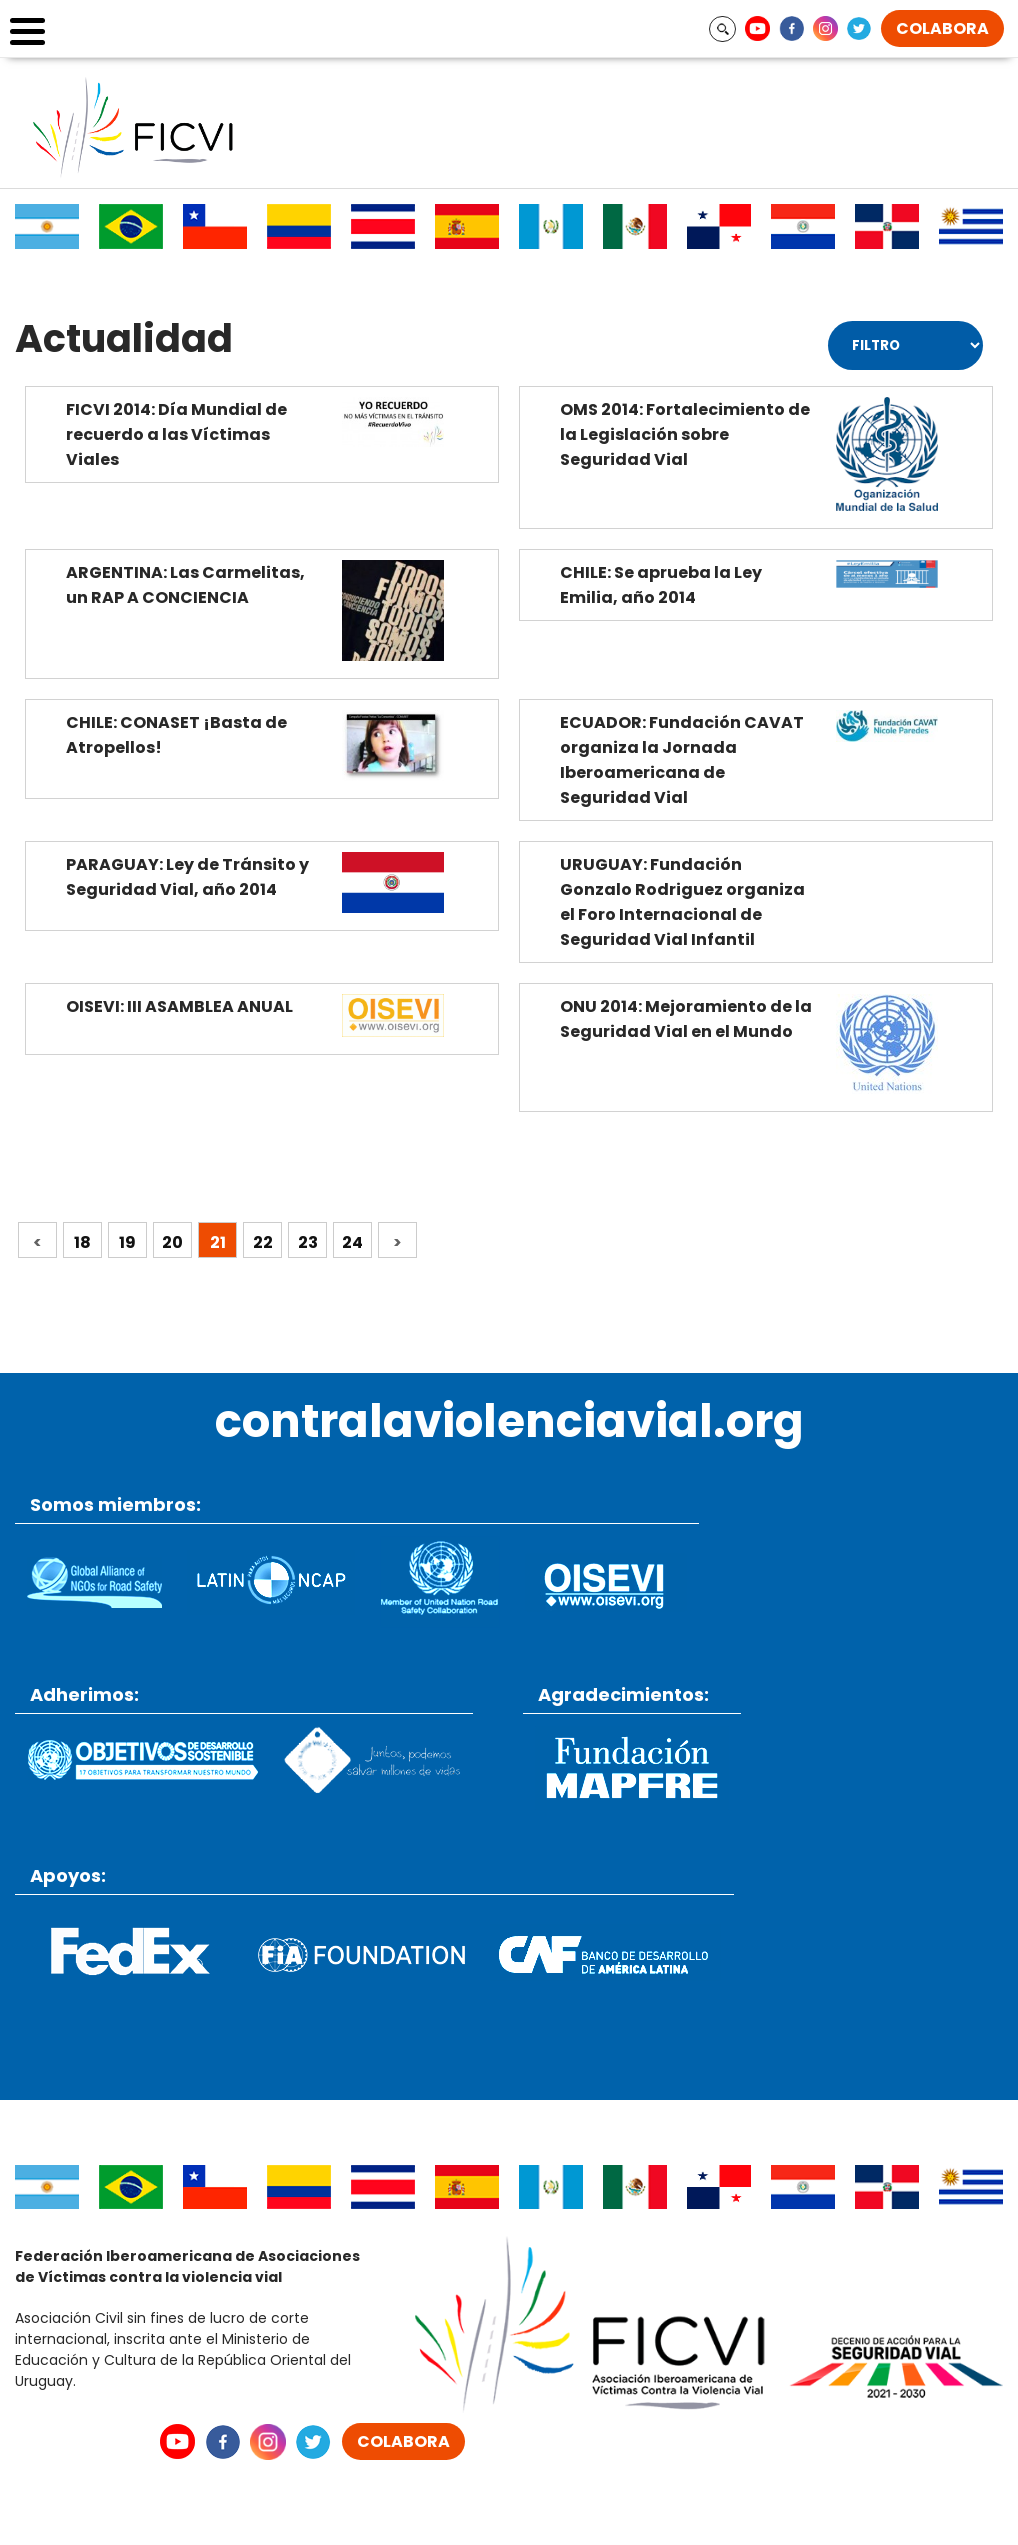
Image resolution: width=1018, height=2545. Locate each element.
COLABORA (942, 28)
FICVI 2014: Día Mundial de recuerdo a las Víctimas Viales (176, 434)
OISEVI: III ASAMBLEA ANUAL (179, 1006)
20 (172, 1242)
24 (352, 1242)
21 (218, 1242)
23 (308, 1242)
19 (127, 1242)
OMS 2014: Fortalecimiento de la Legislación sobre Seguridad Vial (685, 434)
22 (263, 1242)
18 (82, 1242)
